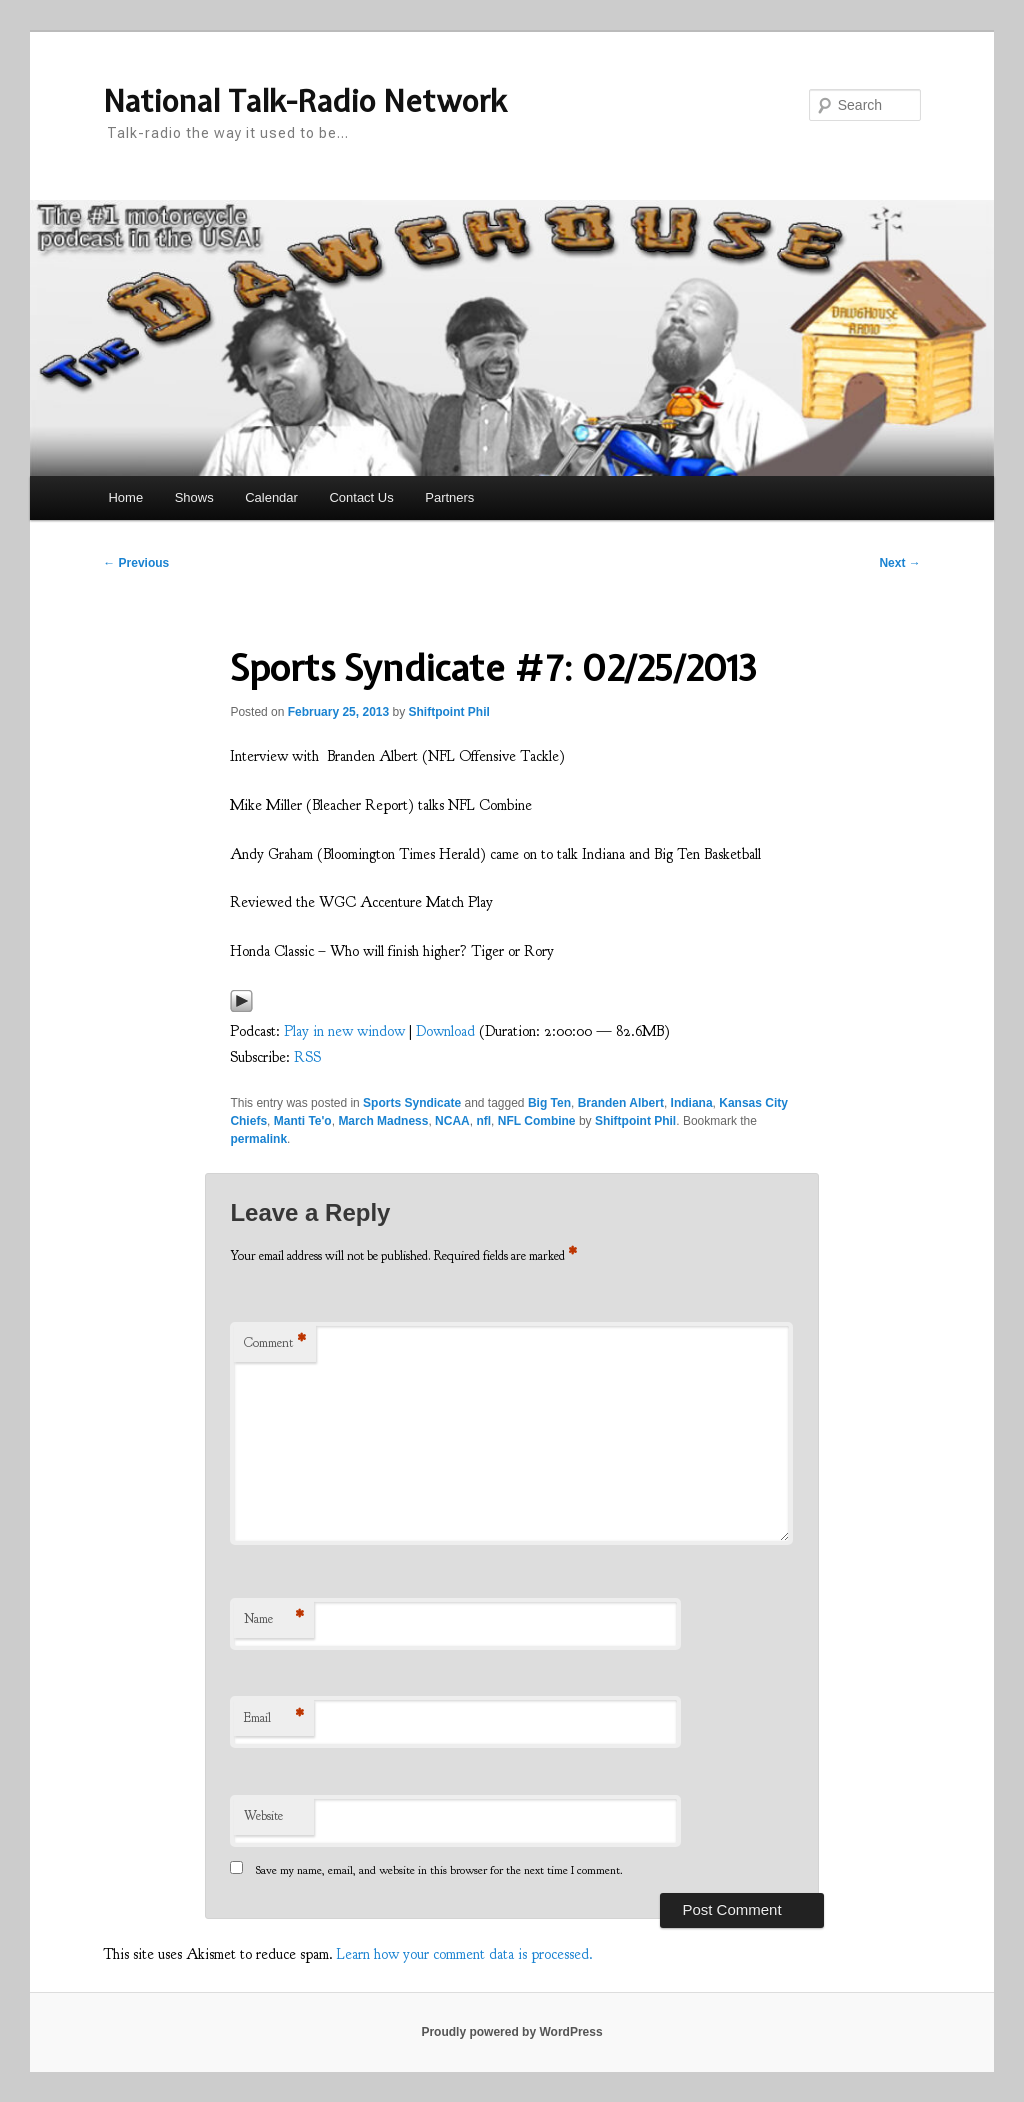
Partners (449, 497)
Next (899, 563)
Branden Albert (621, 1103)
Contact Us (361, 497)
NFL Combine (537, 1121)
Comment (275, 1343)
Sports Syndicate (412, 1103)
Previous (136, 563)
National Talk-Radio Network (305, 101)
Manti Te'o (303, 1121)
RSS (307, 1057)
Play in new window (344, 1031)
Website (263, 1816)
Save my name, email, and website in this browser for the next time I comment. (439, 1870)
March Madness (383, 1121)
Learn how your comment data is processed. (465, 1954)
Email (274, 1718)
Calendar (271, 497)
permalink (258, 1139)
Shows (194, 497)
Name (274, 1619)
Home (125, 497)
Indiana (692, 1103)
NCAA (452, 1121)
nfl (483, 1121)
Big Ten (549, 1103)
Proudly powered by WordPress (511, 2032)
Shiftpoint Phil (449, 712)
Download (445, 1031)
